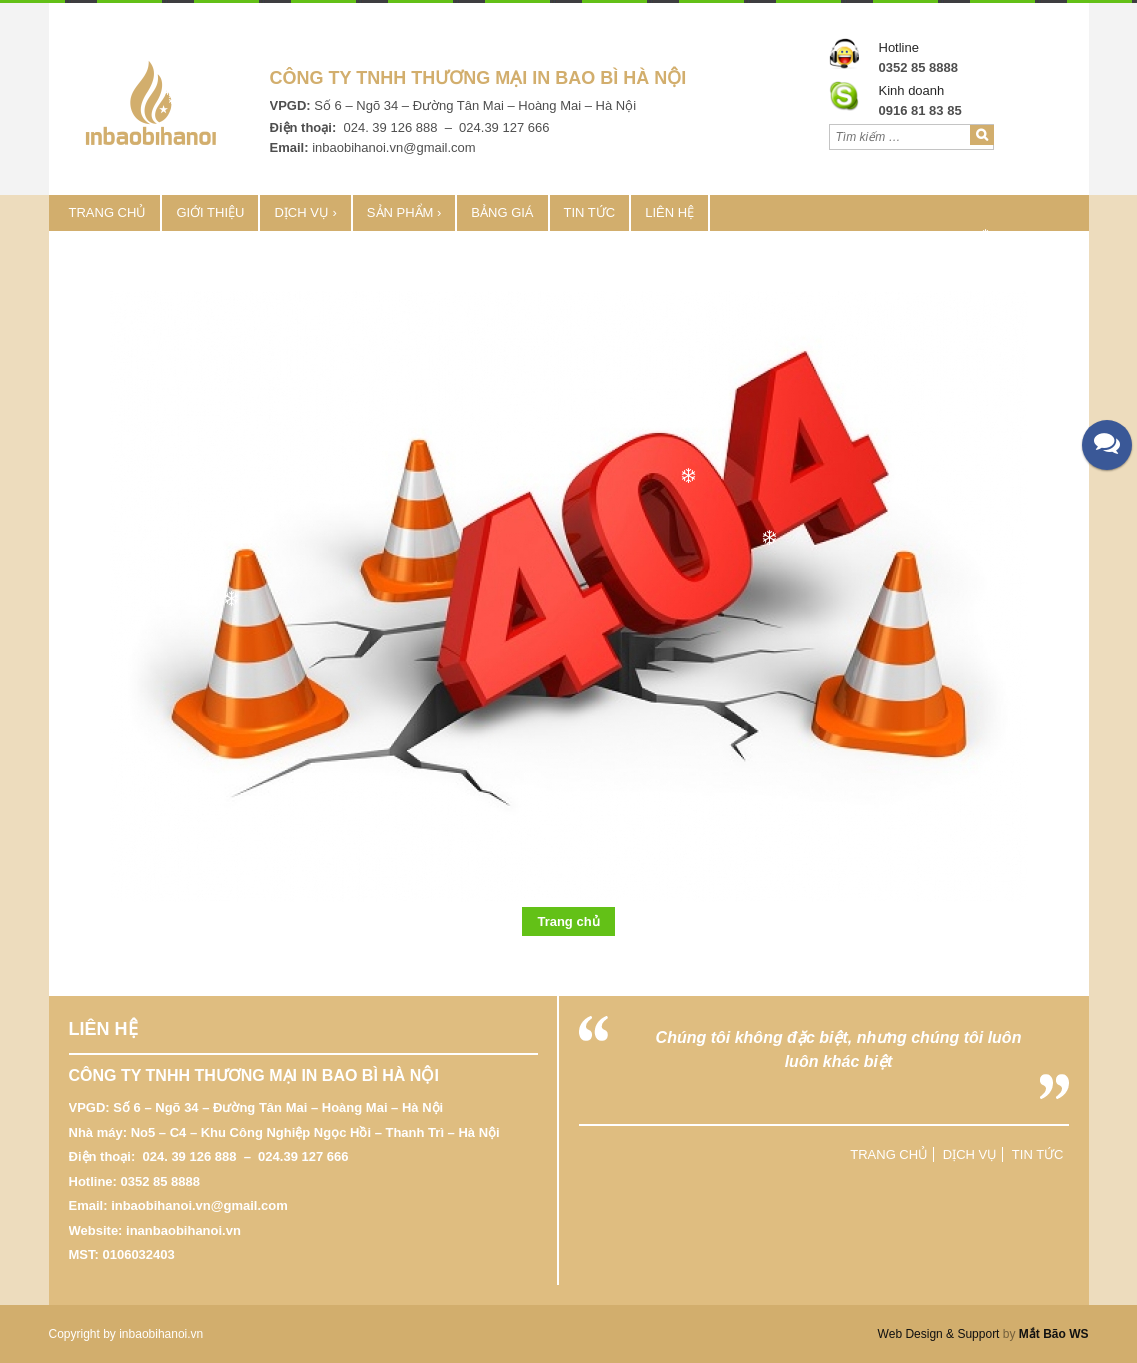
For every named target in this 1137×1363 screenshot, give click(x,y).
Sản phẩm (400, 212)
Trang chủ (108, 212)
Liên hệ (669, 212)
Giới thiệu (210, 212)
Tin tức (590, 212)
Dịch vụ (301, 212)
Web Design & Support (939, 1334)
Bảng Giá (502, 212)
